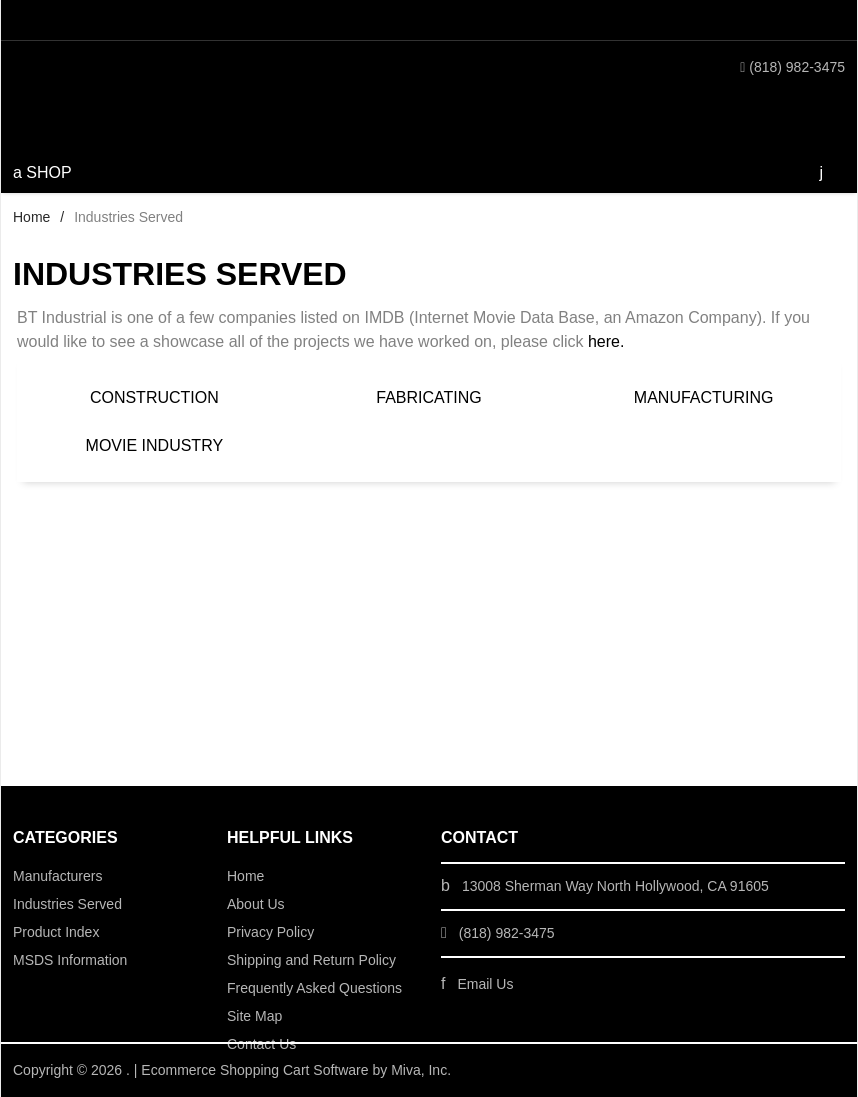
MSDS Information (70, 960)
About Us (256, 904)
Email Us (485, 984)
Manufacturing (704, 397)
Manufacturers (57, 876)
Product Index (56, 932)
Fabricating (429, 397)
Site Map (254, 1016)
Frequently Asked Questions (314, 988)
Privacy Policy (270, 932)
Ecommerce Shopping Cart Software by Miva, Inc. (296, 1070)
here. (606, 341)
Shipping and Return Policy (311, 960)
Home (31, 217)
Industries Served (67, 904)
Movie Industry (155, 445)
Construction (154, 397)
